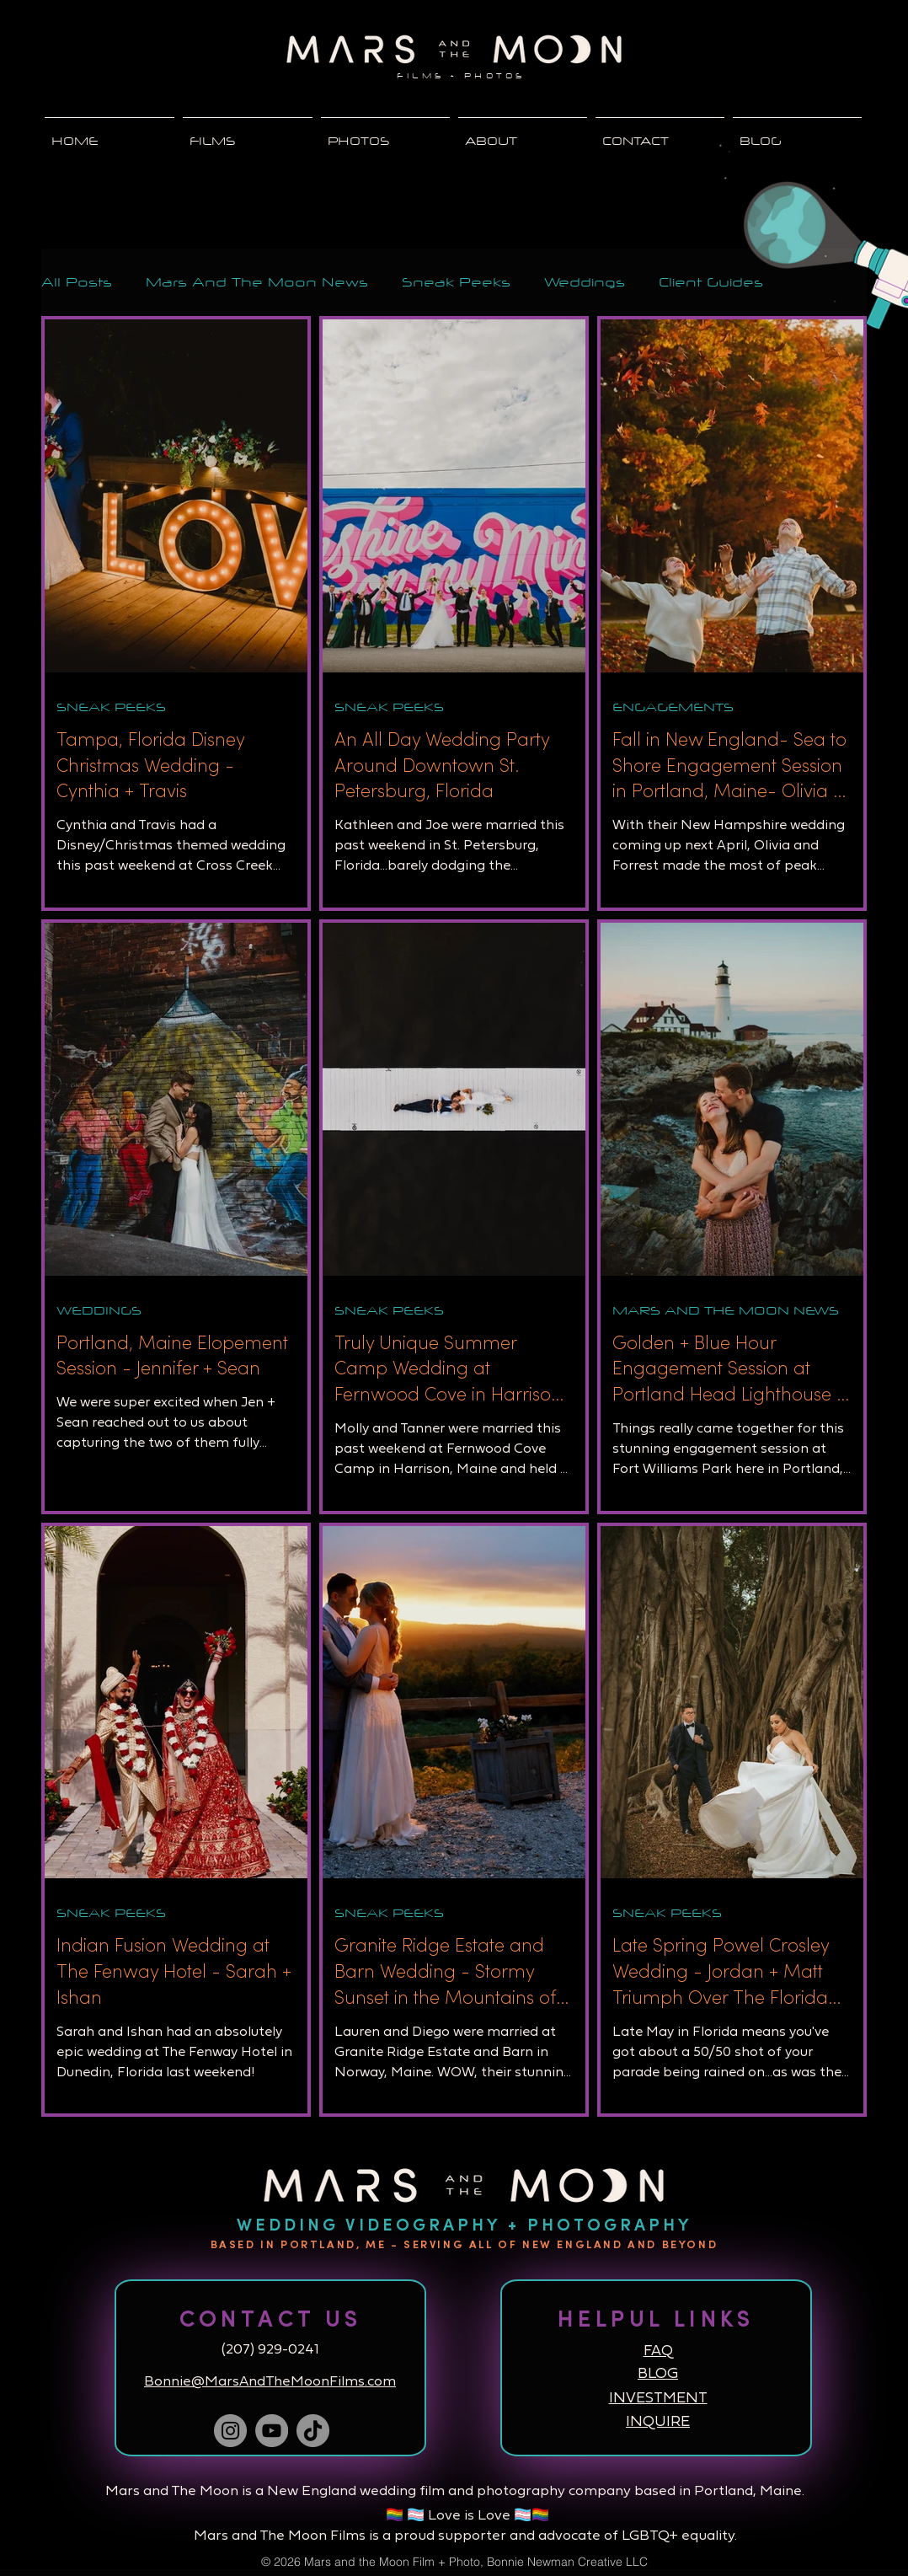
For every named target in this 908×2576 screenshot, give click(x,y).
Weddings (584, 282)
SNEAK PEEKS (111, 707)
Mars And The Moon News (257, 282)
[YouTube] (271, 2430)
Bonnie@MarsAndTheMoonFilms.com (270, 2381)
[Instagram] (230, 2430)
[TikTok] (312, 2430)
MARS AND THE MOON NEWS (725, 1310)
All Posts (76, 282)
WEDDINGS (99, 1310)
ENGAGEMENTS (673, 707)
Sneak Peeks (456, 282)
